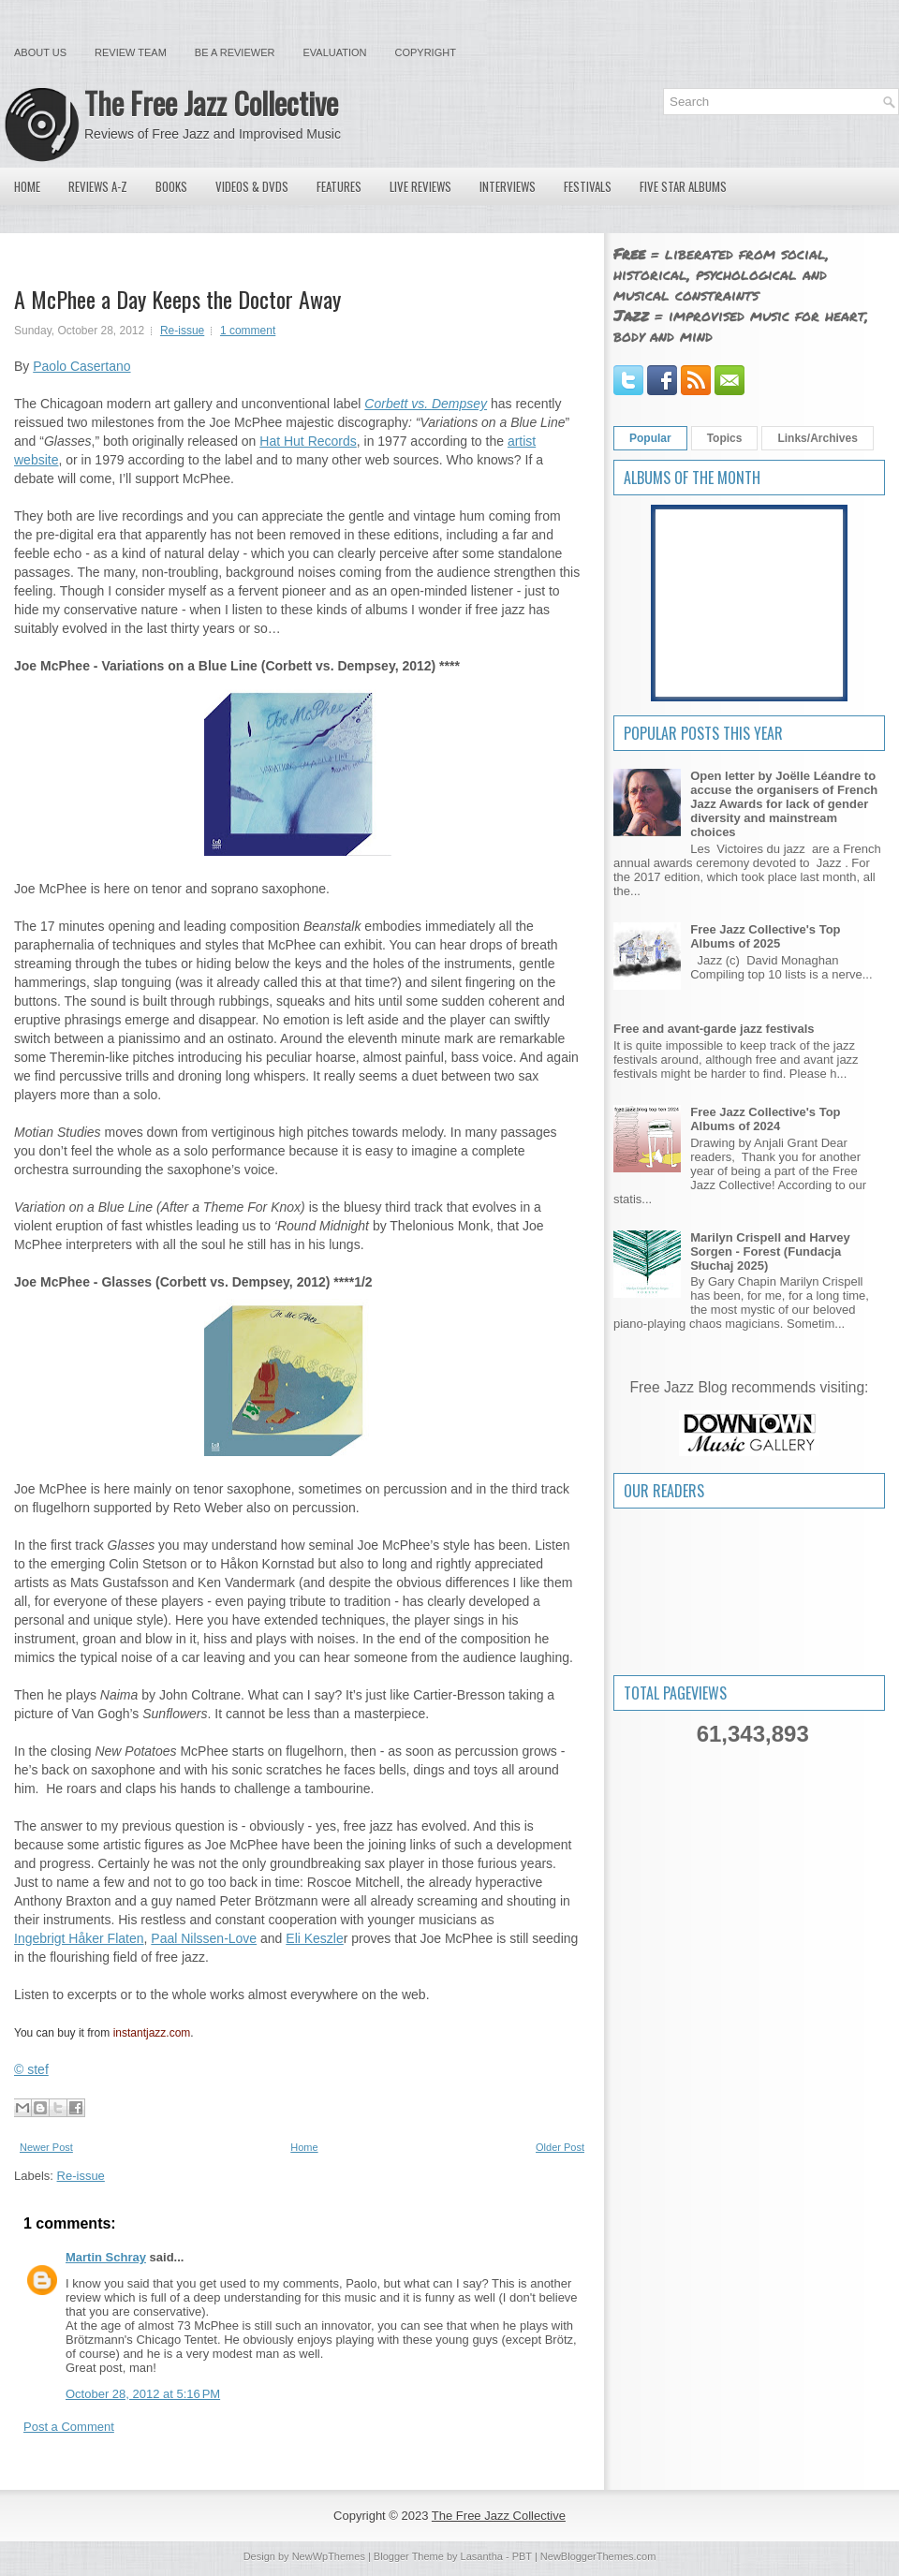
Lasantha (482, 2556)
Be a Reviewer (235, 52)
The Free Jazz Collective (211, 103)
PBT (522, 2556)
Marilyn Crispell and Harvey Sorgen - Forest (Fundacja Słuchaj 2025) (770, 1251)
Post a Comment (68, 2427)
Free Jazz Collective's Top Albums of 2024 (765, 1119)
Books (171, 186)
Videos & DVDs (251, 186)
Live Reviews (420, 186)
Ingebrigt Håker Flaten (79, 1938)
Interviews (507, 186)
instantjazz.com (152, 2032)
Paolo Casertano (81, 366)
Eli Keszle (314, 1938)
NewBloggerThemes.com (598, 2556)
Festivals (588, 186)
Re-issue (182, 330)
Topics (725, 438)
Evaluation (334, 52)
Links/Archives (817, 438)
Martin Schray (106, 2257)
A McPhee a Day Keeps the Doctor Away (177, 299)
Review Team (131, 52)
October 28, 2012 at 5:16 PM (143, 2394)
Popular (650, 438)
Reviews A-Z (97, 186)
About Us (40, 52)
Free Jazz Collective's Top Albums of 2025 (765, 936)
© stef (31, 2069)
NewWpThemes (328, 2556)
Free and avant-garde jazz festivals (714, 1029)
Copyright (425, 52)
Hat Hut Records (307, 441)
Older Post (560, 2147)
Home (27, 186)
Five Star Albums (683, 186)
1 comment (247, 330)
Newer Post (46, 2147)
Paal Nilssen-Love (204, 1938)
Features (339, 186)
